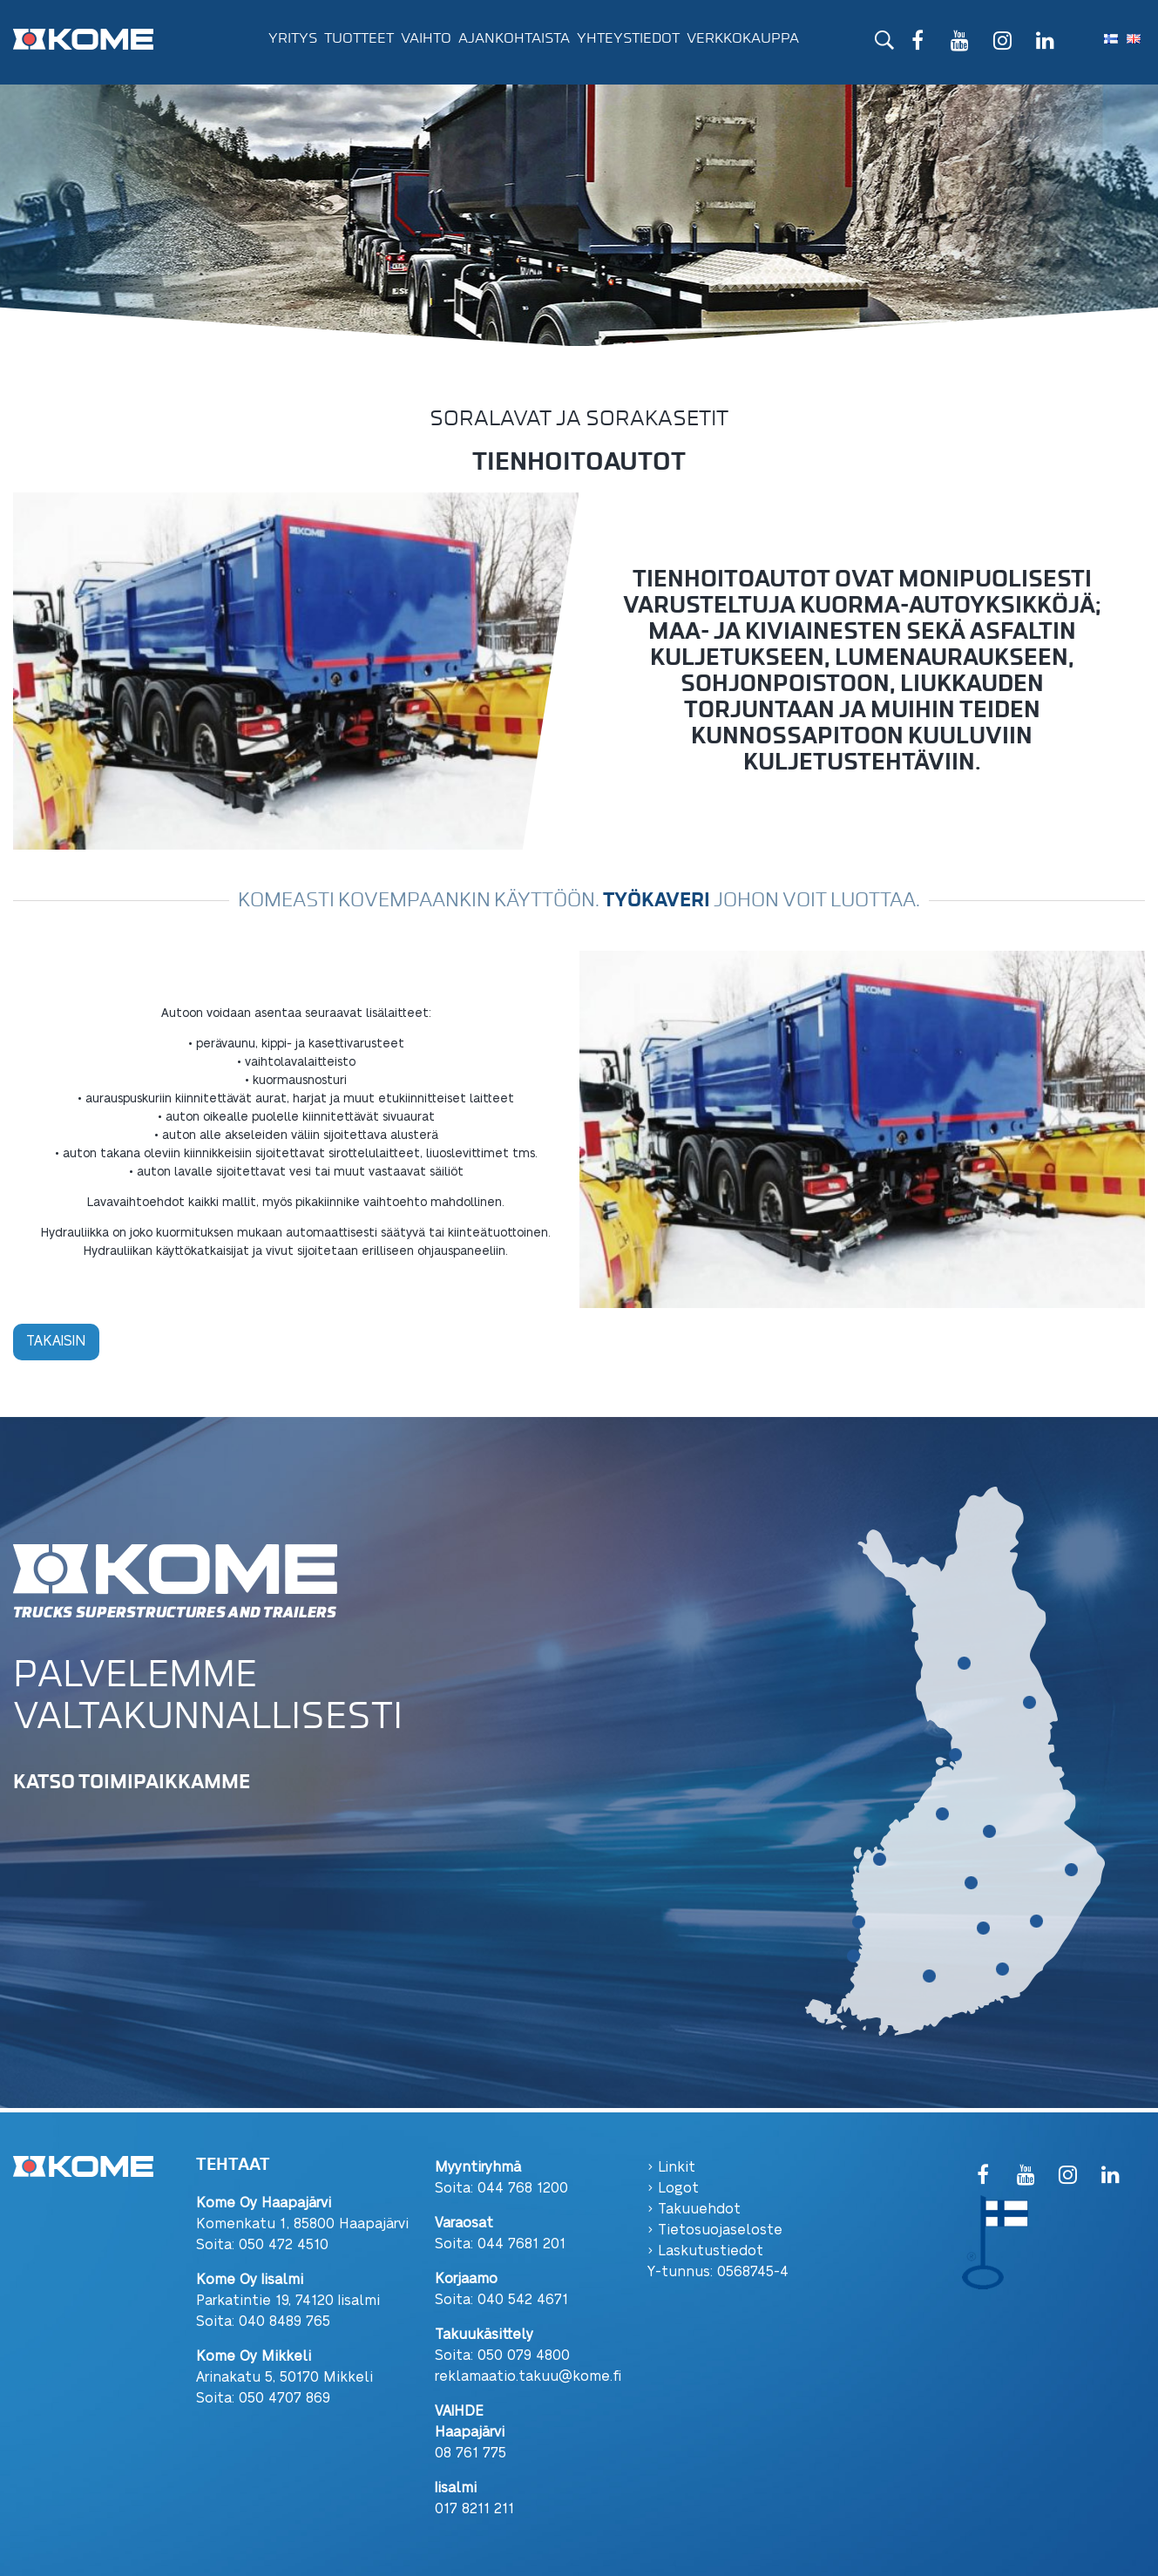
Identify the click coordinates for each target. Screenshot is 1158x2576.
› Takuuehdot (694, 2208)
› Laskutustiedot (705, 2249)
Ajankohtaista (514, 38)
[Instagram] (1002, 42)
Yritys (292, 38)
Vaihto (426, 38)
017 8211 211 (474, 2507)
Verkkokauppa (743, 38)
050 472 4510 (283, 2243)
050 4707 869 (284, 2397)
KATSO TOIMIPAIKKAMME (131, 1781)
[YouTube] (959, 42)
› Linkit (671, 2166)
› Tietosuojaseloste (714, 2228)
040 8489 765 (284, 2320)
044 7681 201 (521, 2242)
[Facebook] (917, 42)
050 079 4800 (523, 2354)
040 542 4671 (522, 2298)
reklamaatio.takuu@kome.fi (528, 2375)
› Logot (673, 2187)
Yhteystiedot (628, 38)
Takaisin (56, 1340)
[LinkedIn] (1045, 42)
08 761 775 (470, 2452)
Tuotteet (359, 38)
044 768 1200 (522, 2187)
